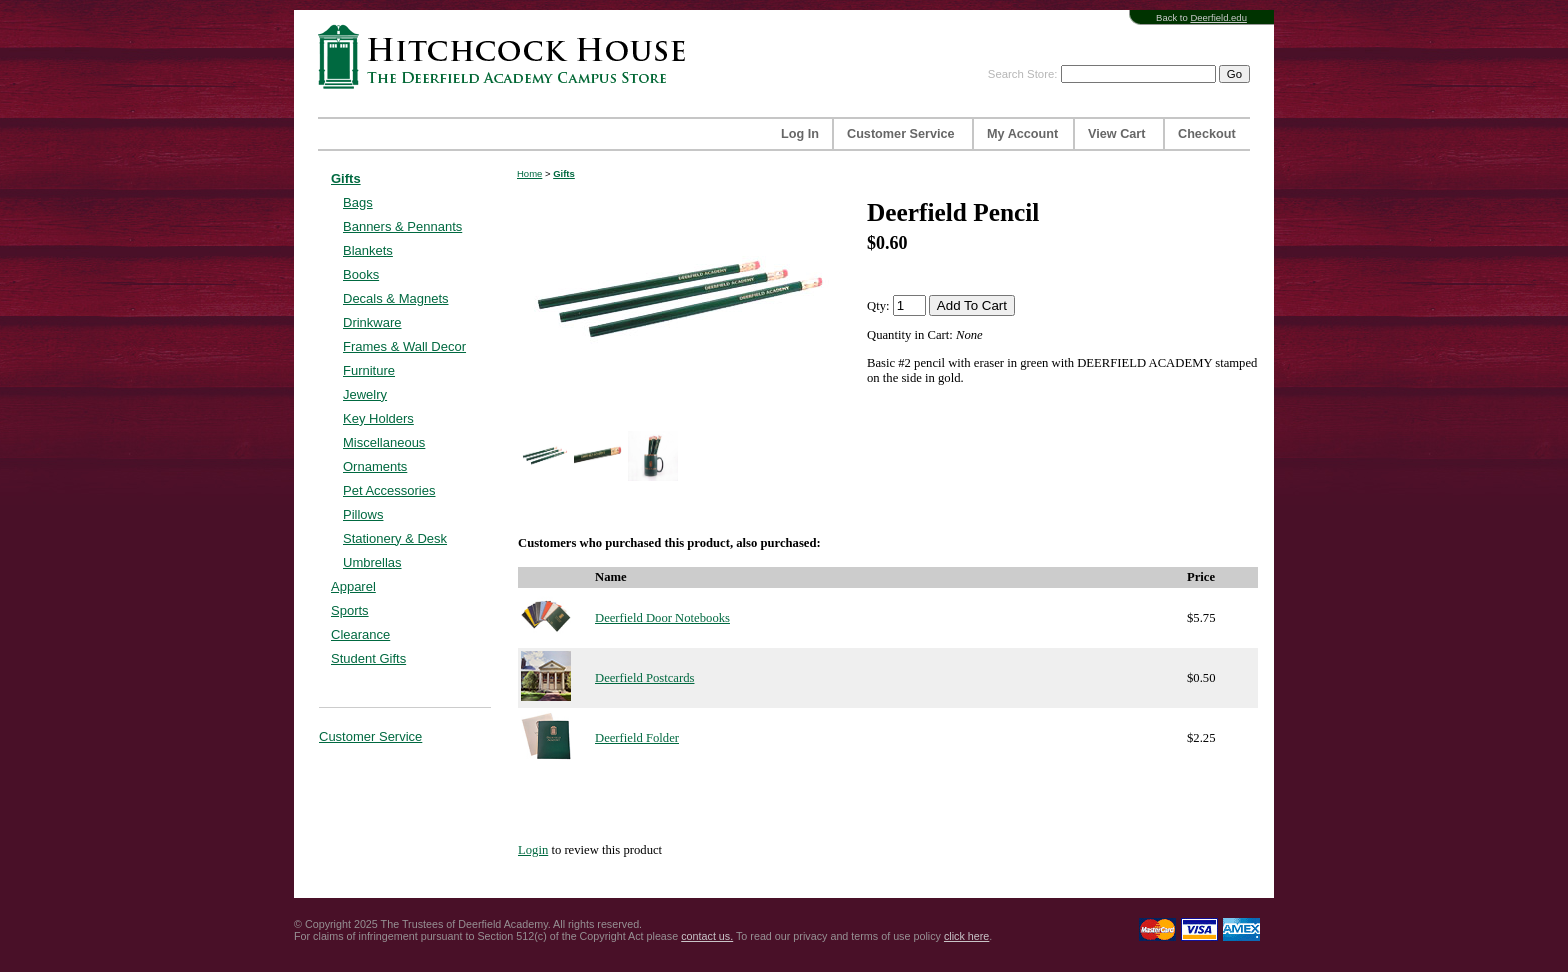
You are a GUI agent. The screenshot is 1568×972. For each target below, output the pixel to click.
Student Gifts (368, 658)
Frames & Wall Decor (404, 346)
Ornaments (375, 466)
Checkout (1207, 134)
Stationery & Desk (395, 538)
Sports (350, 610)
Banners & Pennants (402, 226)
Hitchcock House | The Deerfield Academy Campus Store (508, 56)
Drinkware (372, 322)
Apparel (353, 586)
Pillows (363, 514)
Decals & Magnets (396, 298)
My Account (1022, 134)
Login (533, 850)
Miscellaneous (384, 442)
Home (529, 173)
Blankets (368, 250)
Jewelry (365, 394)
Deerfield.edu (1218, 17)
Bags (358, 202)
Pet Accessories (389, 490)
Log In (800, 134)
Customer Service (901, 134)
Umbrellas (372, 562)
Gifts (346, 178)
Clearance (360, 634)
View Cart (1116, 134)
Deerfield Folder (637, 738)
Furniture (369, 370)
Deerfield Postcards (644, 678)
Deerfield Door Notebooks (662, 618)
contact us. (707, 936)
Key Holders (378, 418)
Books (361, 274)
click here (966, 936)
